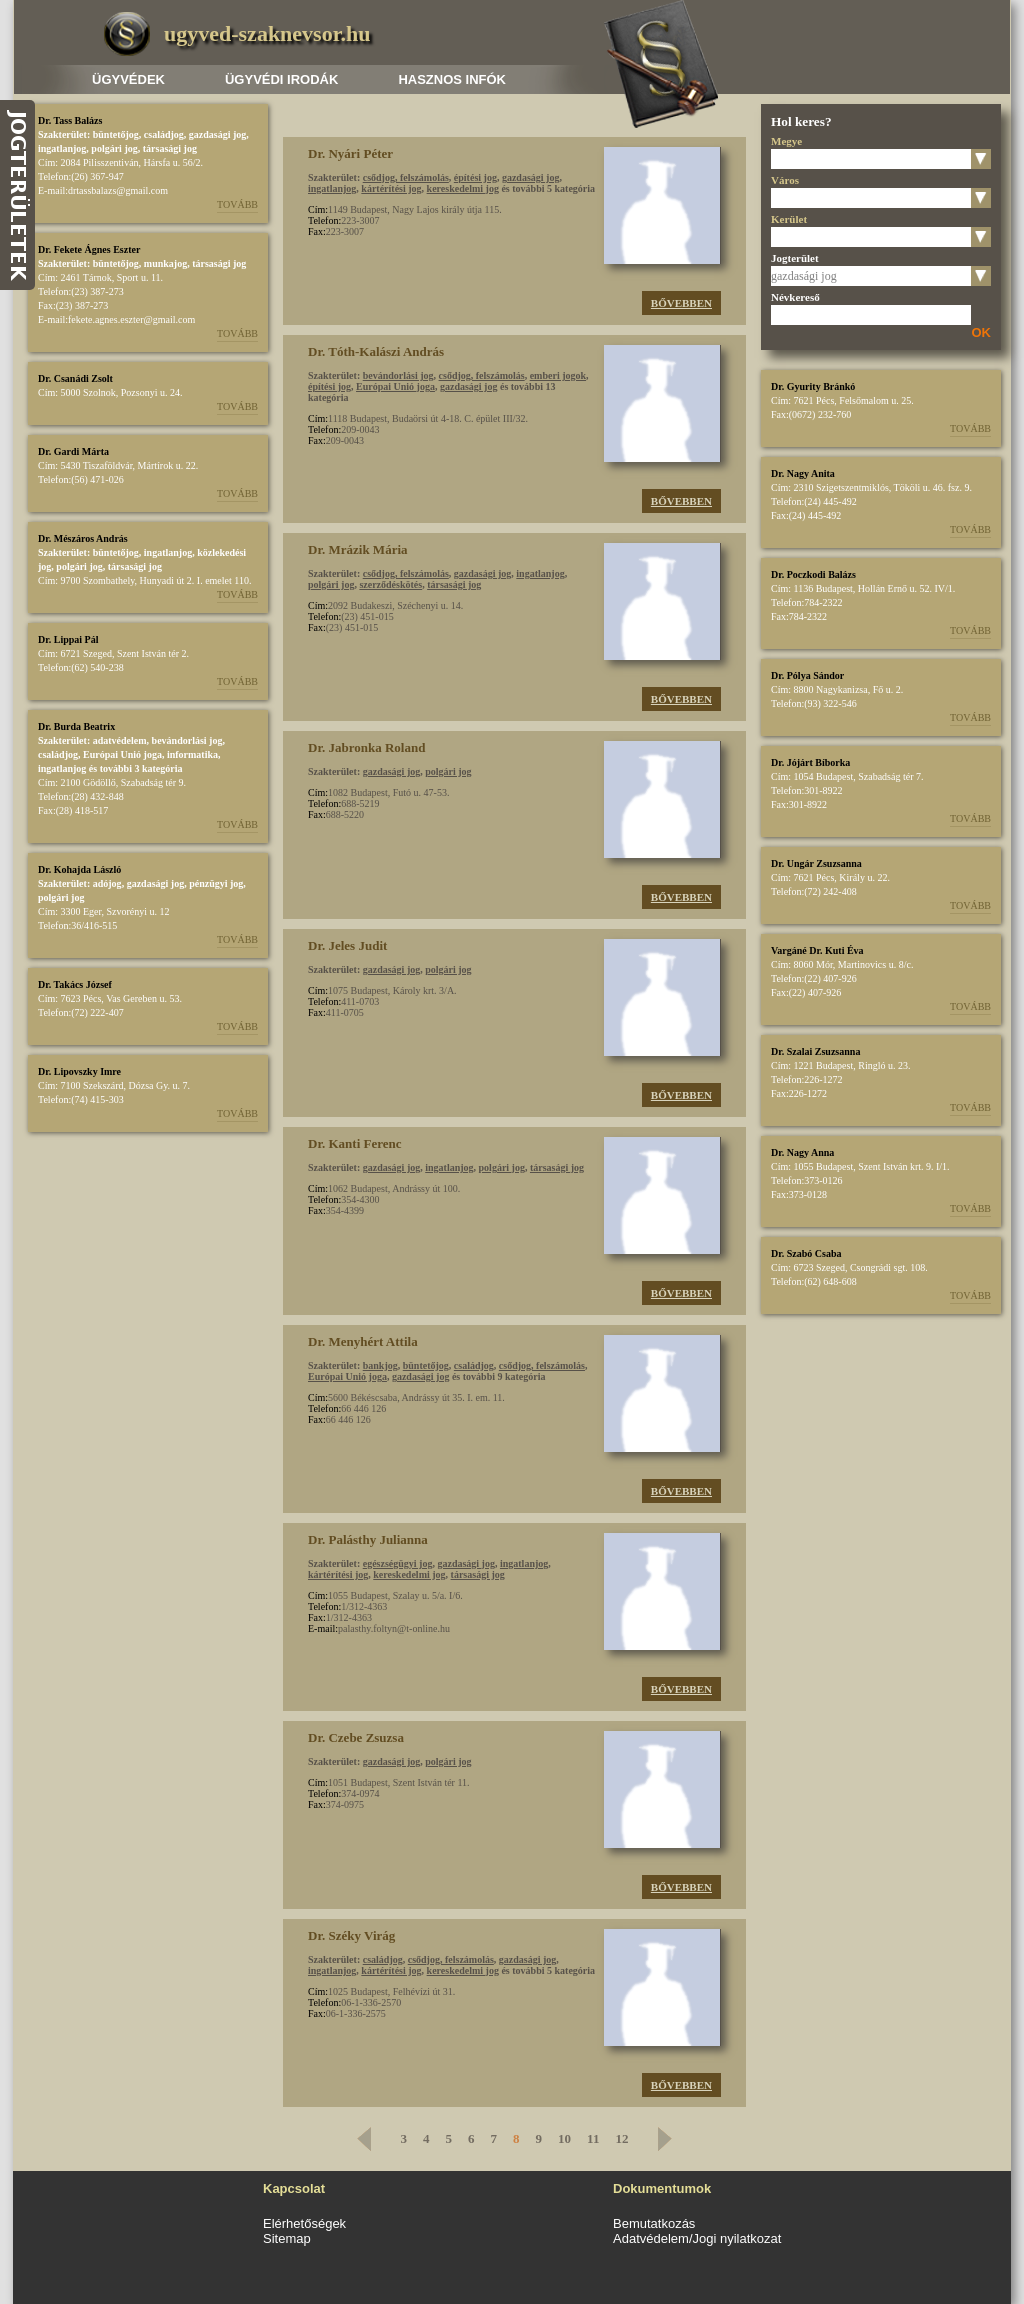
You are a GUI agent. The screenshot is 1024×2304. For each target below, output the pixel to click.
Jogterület (795, 258)
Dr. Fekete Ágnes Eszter (89, 249)
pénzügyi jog (216, 883)
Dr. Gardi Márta (73, 451)
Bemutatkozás (654, 2223)
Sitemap (287, 2238)
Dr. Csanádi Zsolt (75, 378)
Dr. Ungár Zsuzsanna (816, 863)
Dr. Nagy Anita (803, 473)
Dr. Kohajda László (79, 869)
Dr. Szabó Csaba (806, 1253)
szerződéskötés (390, 584)
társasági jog (170, 148)
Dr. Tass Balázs (70, 120)
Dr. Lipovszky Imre (79, 1071)
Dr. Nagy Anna (802, 1152)
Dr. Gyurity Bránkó (813, 386)
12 (621, 2138)
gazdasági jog (218, 134)
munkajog (165, 263)
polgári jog (114, 148)
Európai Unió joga (122, 754)
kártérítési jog (391, 188)
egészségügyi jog (398, 1563)
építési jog (475, 177)
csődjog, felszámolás (406, 177)
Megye (786, 141)
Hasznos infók (452, 79)
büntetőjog (116, 134)
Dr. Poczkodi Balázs (813, 574)
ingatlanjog (62, 148)
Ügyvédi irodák (281, 79)
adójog (107, 883)
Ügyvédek (128, 79)
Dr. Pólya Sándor (807, 675)
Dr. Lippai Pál (68, 639)
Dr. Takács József (75, 984)
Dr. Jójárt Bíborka (810, 762)
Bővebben (681, 303)
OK (982, 332)
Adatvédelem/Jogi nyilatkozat (697, 2238)
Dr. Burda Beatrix (76, 726)
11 (593, 2138)
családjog (164, 134)
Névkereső (795, 297)
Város (785, 180)
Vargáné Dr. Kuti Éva (817, 950)
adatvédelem (120, 740)
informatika (192, 754)
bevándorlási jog (187, 740)
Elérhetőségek (304, 2223)
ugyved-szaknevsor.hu (267, 33)
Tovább (237, 204)
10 (564, 2138)
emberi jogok (558, 375)
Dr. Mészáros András (83, 538)
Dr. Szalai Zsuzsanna (815, 1051)
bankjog (380, 1365)
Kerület (789, 219)
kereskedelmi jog (463, 188)
